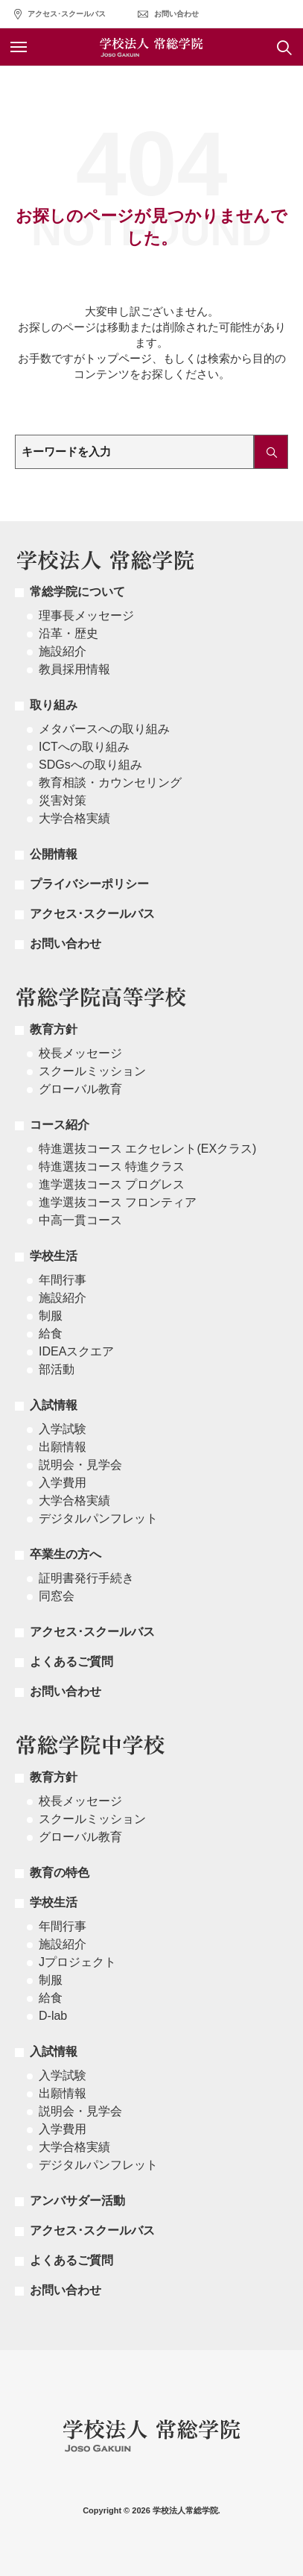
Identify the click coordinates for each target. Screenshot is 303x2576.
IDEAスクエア (76, 1351)
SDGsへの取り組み (90, 764)
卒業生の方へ (65, 1554)
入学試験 (62, 1429)
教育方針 (53, 1029)
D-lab (53, 2015)
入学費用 (62, 1482)
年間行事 (62, 1279)
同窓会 (56, 1596)
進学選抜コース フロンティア (118, 1202)
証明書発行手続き (86, 1578)
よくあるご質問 (71, 1661)
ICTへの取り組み (84, 746)
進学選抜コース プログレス (112, 1184)
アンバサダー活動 (77, 2200)
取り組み (53, 705)
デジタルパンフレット (98, 1518)
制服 (51, 1315)
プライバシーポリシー (89, 884)
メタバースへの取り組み (104, 728)
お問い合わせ (176, 14)
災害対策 (62, 800)
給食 (51, 1333)
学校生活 (53, 1256)
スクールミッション (92, 1071)
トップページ (118, 358)
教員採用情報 (74, 669)
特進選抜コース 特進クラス (112, 1166)
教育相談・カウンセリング (110, 782)
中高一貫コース (80, 1220)
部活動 (56, 1369)
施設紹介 (62, 651)
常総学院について (77, 591)
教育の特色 (59, 1872)
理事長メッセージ (86, 615)
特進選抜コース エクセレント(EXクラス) (147, 1148)
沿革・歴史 (68, 633)
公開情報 (53, 854)
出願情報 (62, 1446)
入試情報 (53, 1405)
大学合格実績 (74, 818)
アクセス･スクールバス (67, 14)
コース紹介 (59, 1124)
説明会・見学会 (80, 1464)
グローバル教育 (80, 1089)
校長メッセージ (80, 1053)
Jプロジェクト (77, 1962)
